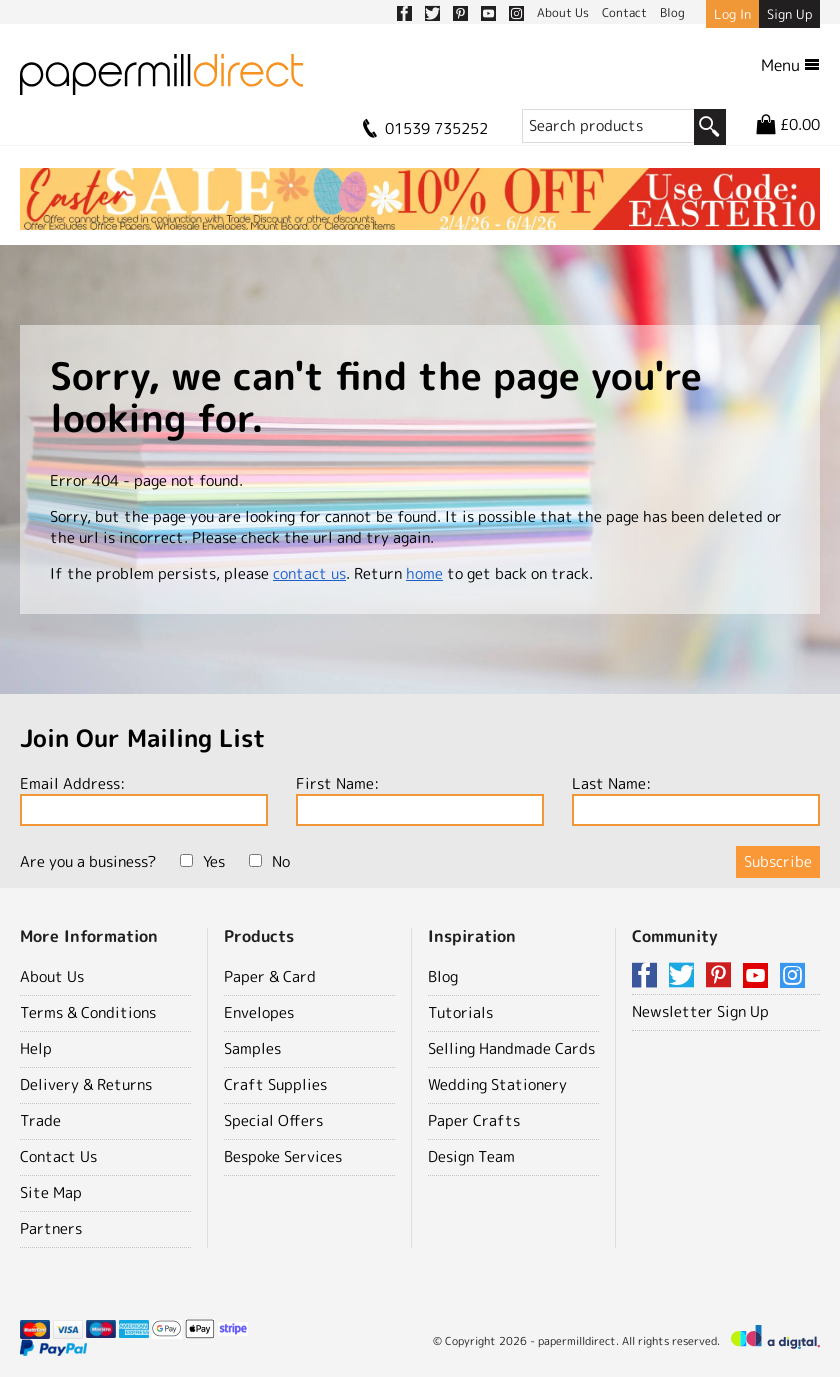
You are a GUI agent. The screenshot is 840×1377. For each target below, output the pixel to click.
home (424, 573)
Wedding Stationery (497, 1084)
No (269, 861)
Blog (443, 976)
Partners (51, 1228)
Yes (202, 861)
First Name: (420, 799)
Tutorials (460, 1012)
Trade (40, 1120)
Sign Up (789, 14)
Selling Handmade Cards (511, 1048)
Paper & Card (270, 976)
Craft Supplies (275, 1084)
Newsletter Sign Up (700, 1011)
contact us (309, 573)
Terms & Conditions (88, 1012)
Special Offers (273, 1120)
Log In (732, 14)
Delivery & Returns (86, 1084)
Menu (790, 65)
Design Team (471, 1156)
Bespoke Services (283, 1156)
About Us (52, 976)
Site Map (51, 1192)
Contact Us (58, 1156)
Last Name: (696, 799)
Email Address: (144, 799)
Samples (252, 1048)
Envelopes (259, 1012)
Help (36, 1048)
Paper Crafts (474, 1120)
